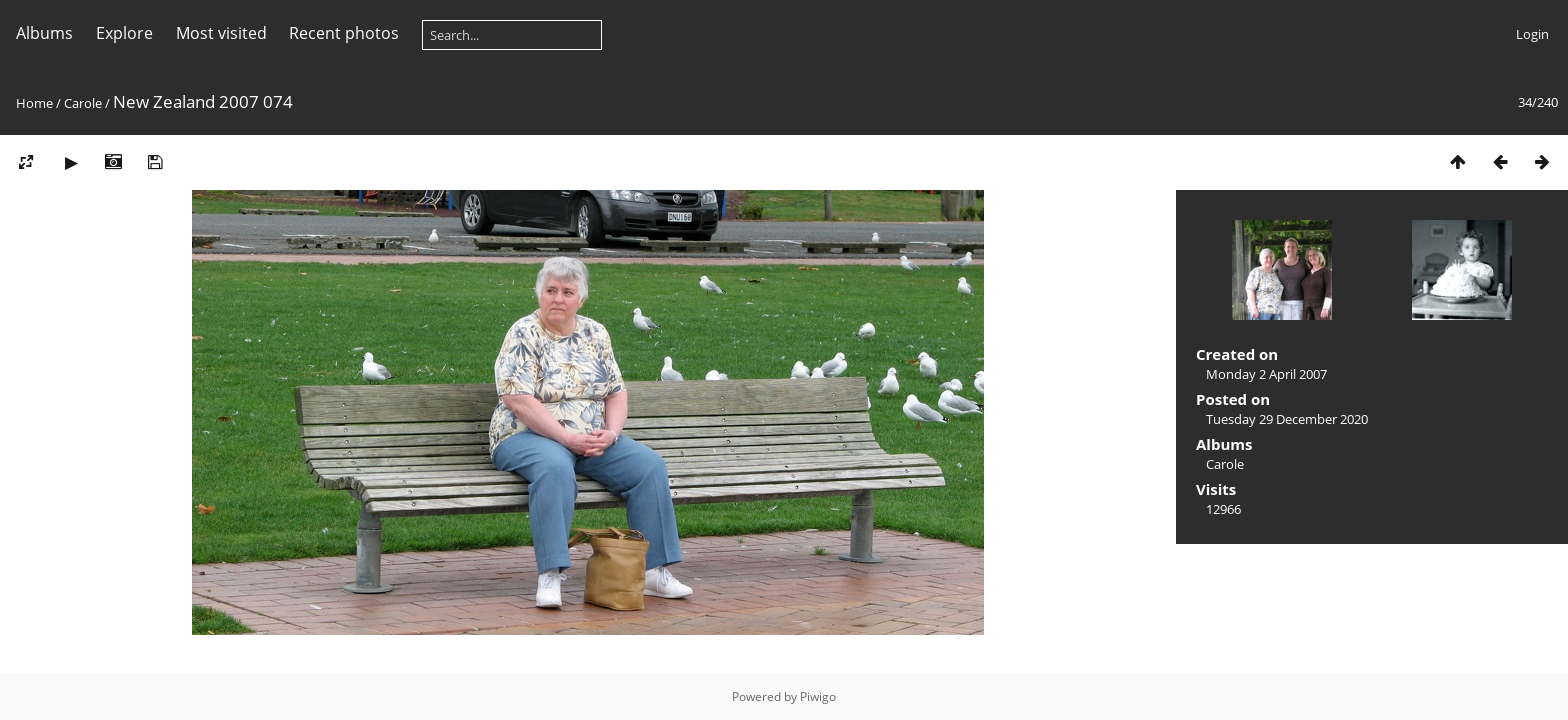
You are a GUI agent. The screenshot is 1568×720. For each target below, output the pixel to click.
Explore (124, 33)
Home (34, 103)
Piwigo (818, 696)
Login (1532, 34)
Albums (44, 33)
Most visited (221, 33)
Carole (83, 103)
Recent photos (344, 33)
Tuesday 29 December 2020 (1287, 419)
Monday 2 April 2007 (1266, 374)
